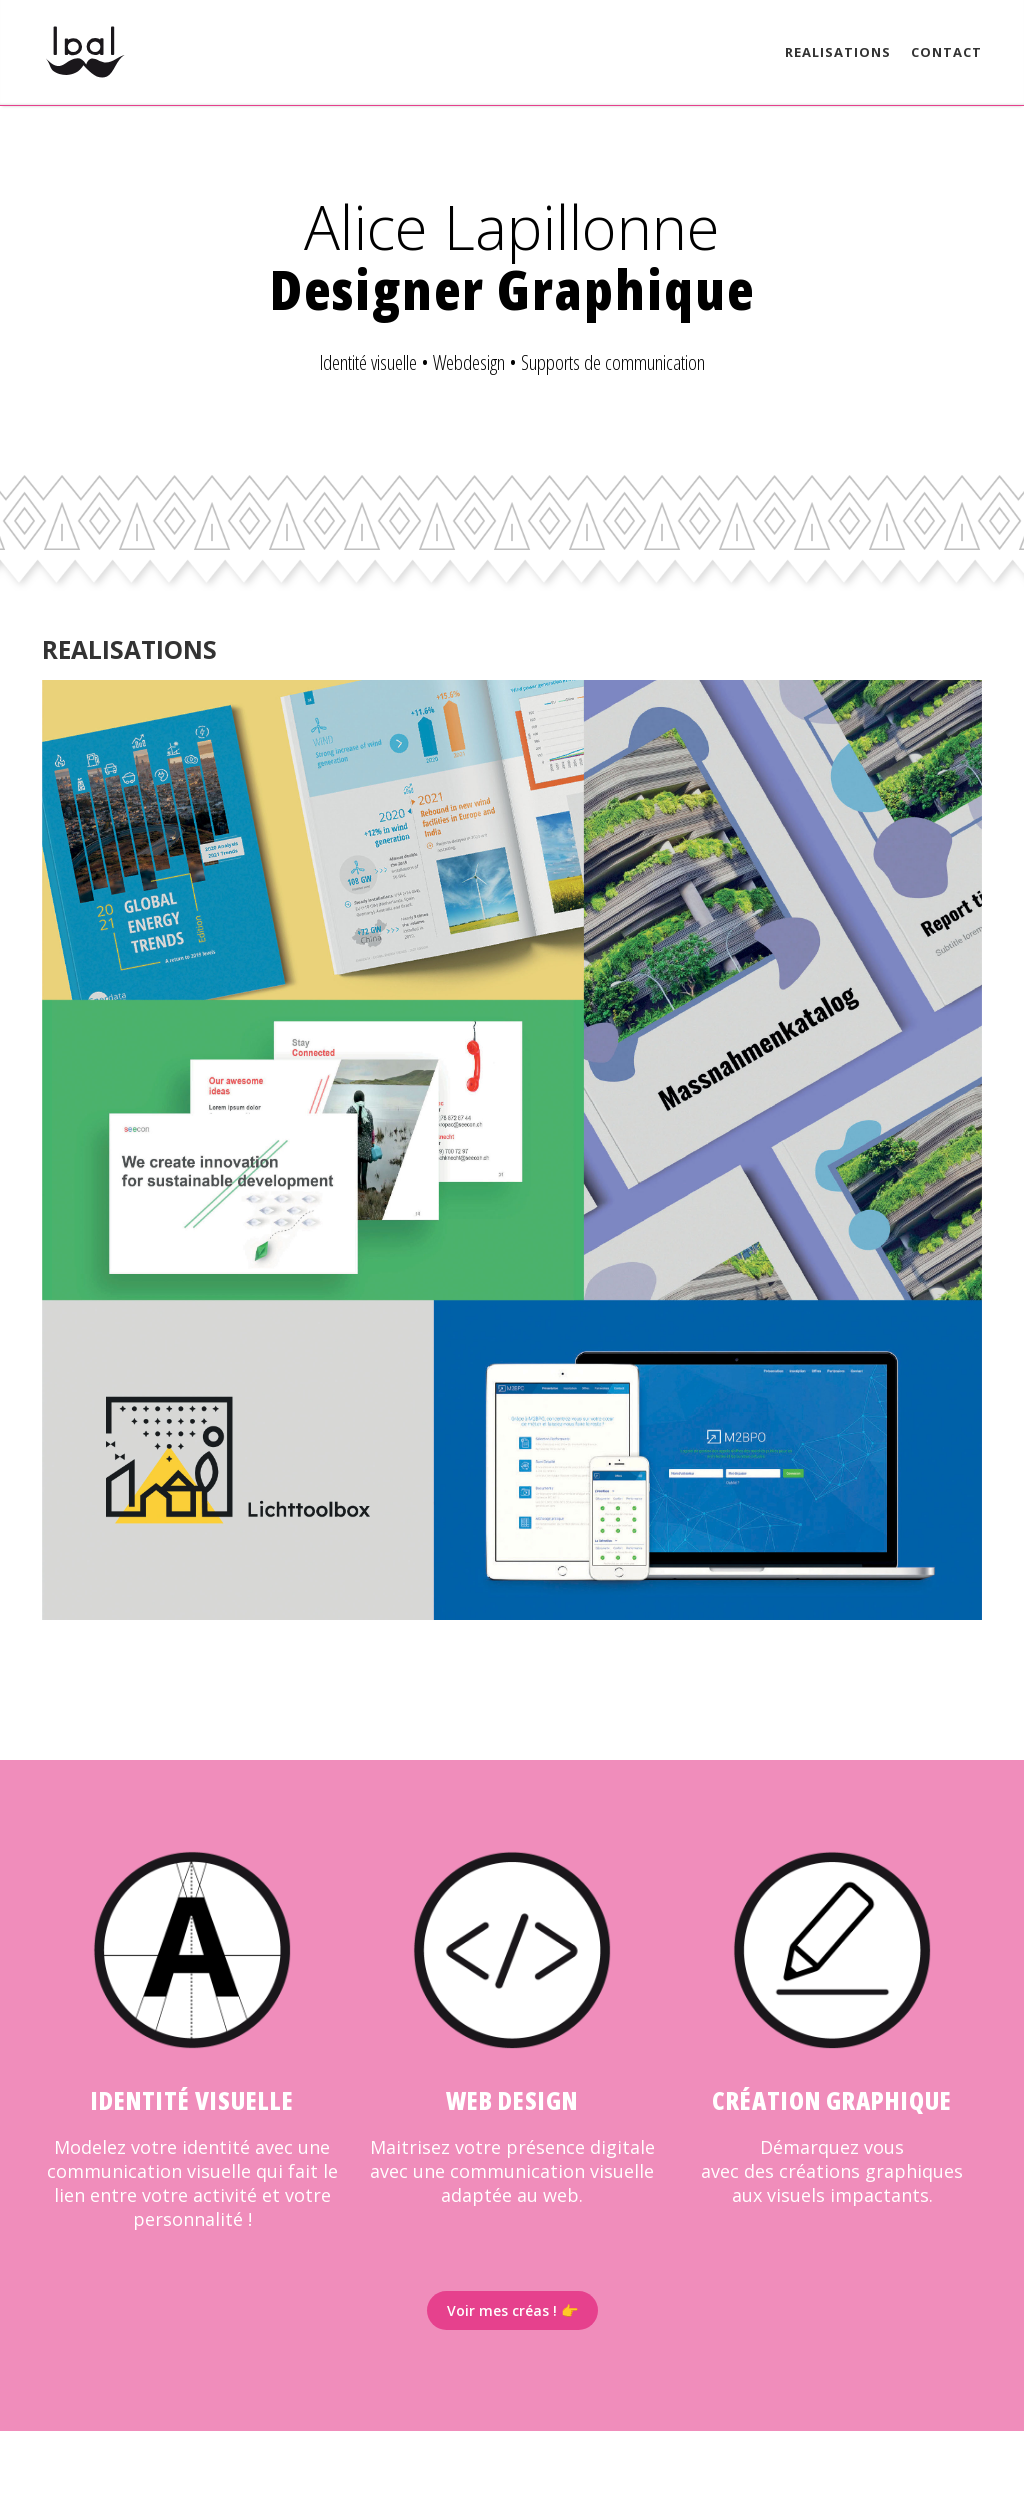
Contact (946, 52)
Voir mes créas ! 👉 (512, 2310)
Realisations (838, 52)
